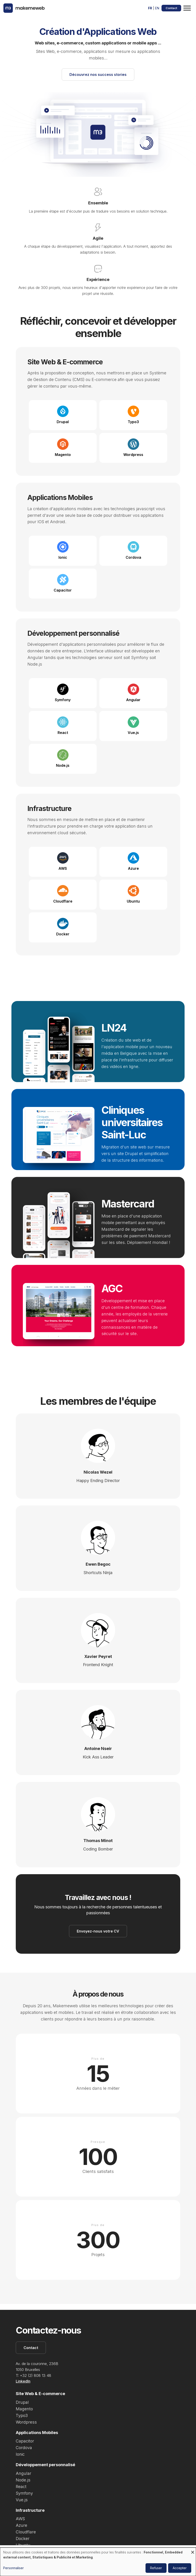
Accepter (180, 2568)
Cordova (24, 2447)
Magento (24, 2408)
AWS (20, 2518)
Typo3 (22, 2415)
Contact (171, 8)
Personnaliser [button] (13, 2568)
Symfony (24, 2493)
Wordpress (26, 2422)
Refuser (156, 2568)
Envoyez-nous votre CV (98, 1931)
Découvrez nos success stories (98, 74)
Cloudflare (26, 2532)
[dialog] (98, 2562)
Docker (22, 2538)
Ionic (20, 2454)
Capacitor (25, 2441)
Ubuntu (23, 2545)
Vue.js (22, 2499)
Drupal (22, 2402)
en (157, 8)
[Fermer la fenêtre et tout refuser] (192, 2550)
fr (150, 8)
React (21, 2486)
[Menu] (188, 8)
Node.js (23, 2480)
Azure (21, 2525)
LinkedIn (23, 2381)
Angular (23, 2473)
